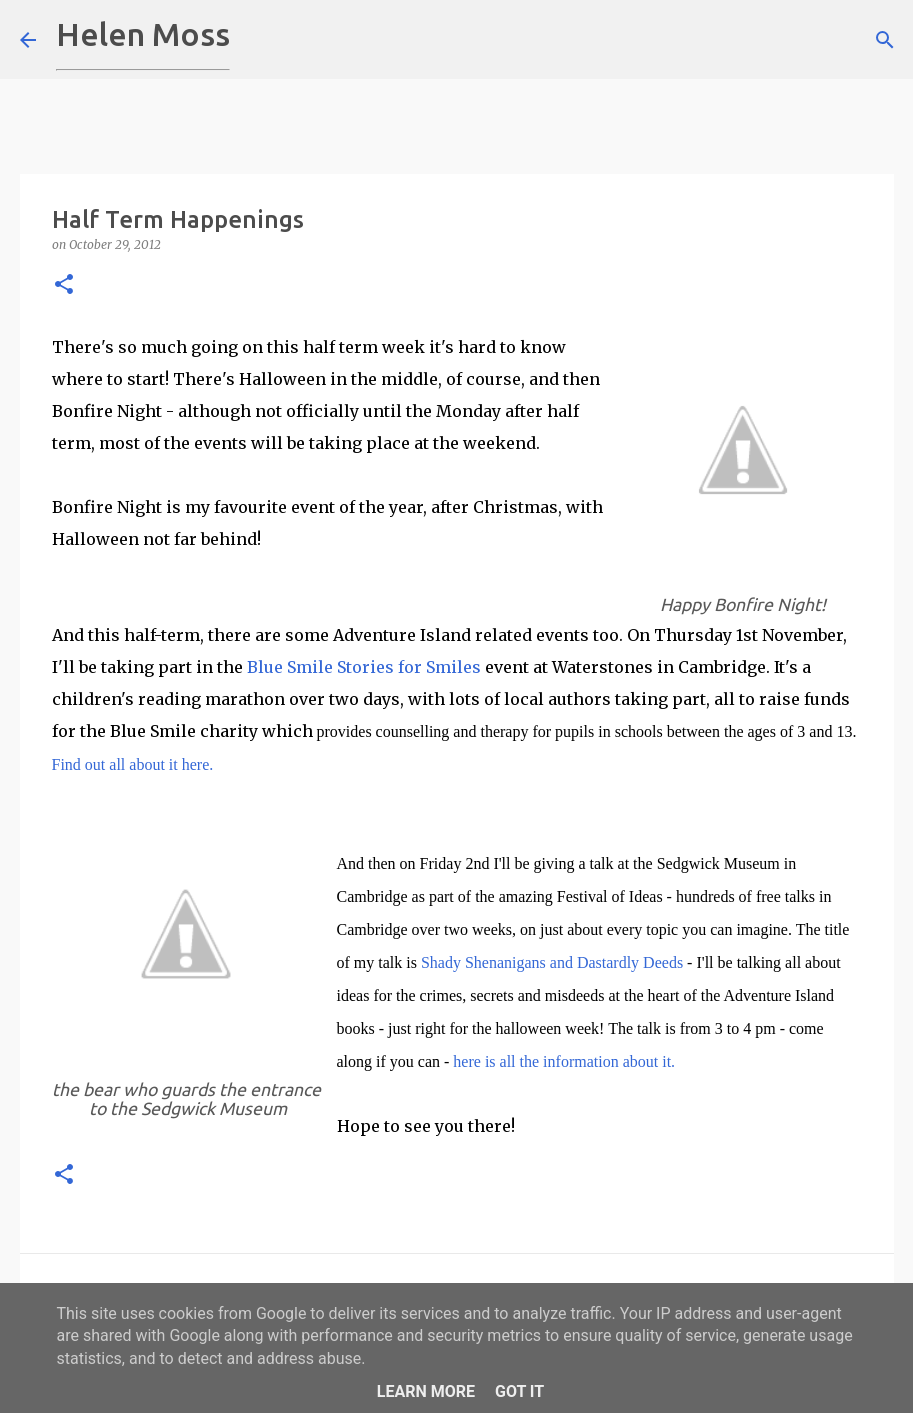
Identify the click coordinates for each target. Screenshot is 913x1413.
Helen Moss (143, 34)
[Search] (258, 40)
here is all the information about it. (562, 1061)
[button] (64, 285)
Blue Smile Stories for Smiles (364, 667)
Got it (519, 1391)
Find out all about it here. (133, 764)
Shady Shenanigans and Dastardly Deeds (552, 962)
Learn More (426, 1391)
